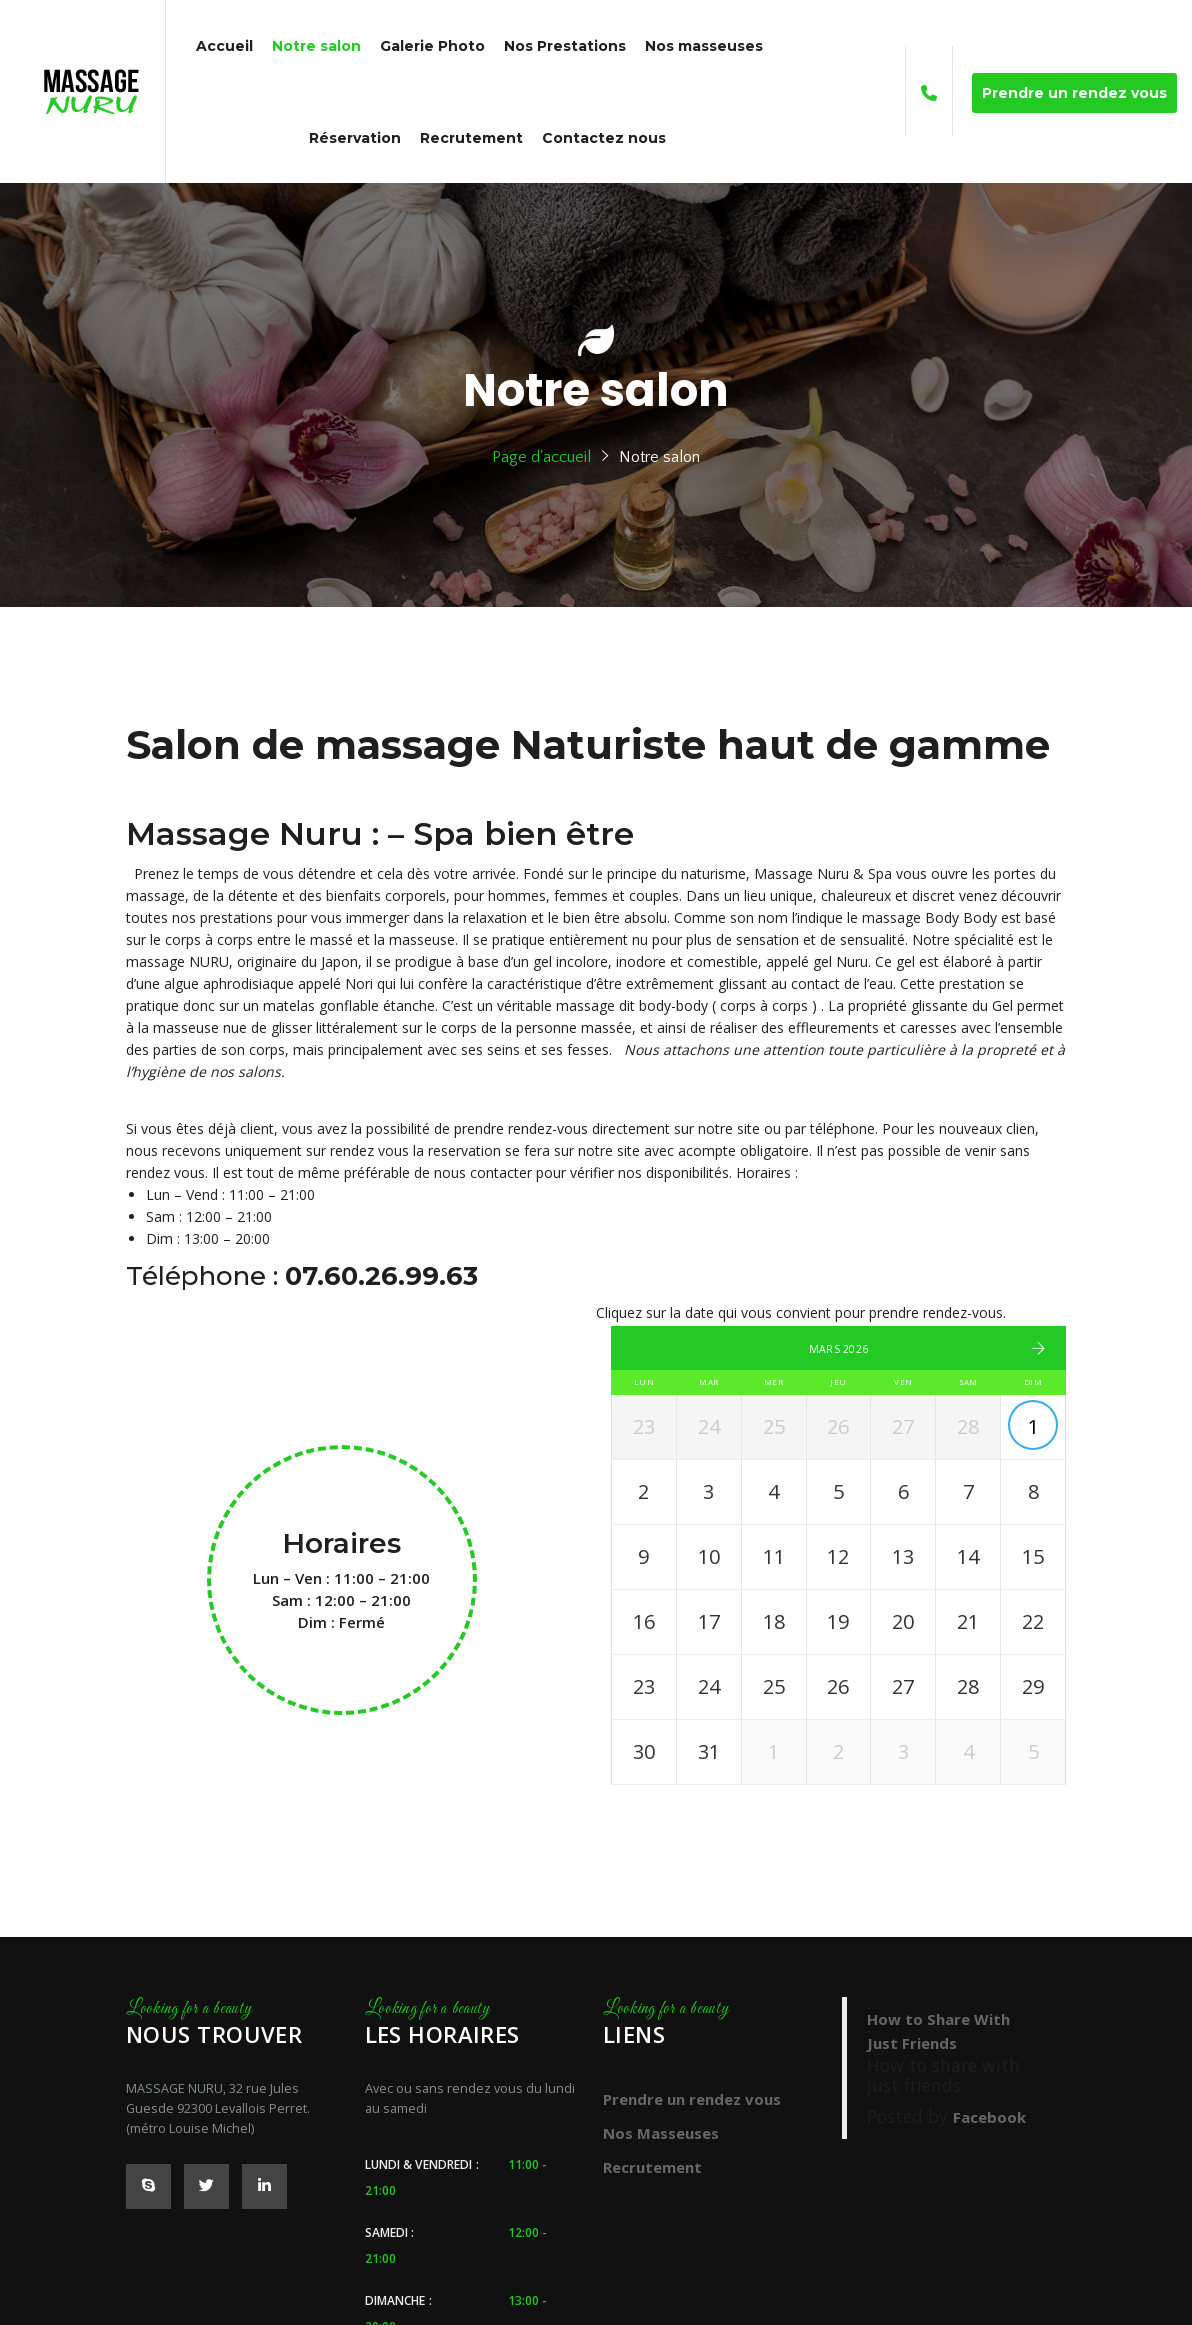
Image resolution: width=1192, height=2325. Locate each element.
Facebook (989, 2117)
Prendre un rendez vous (692, 2099)
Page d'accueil (541, 457)
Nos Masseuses (661, 2133)
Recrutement (652, 2167)
